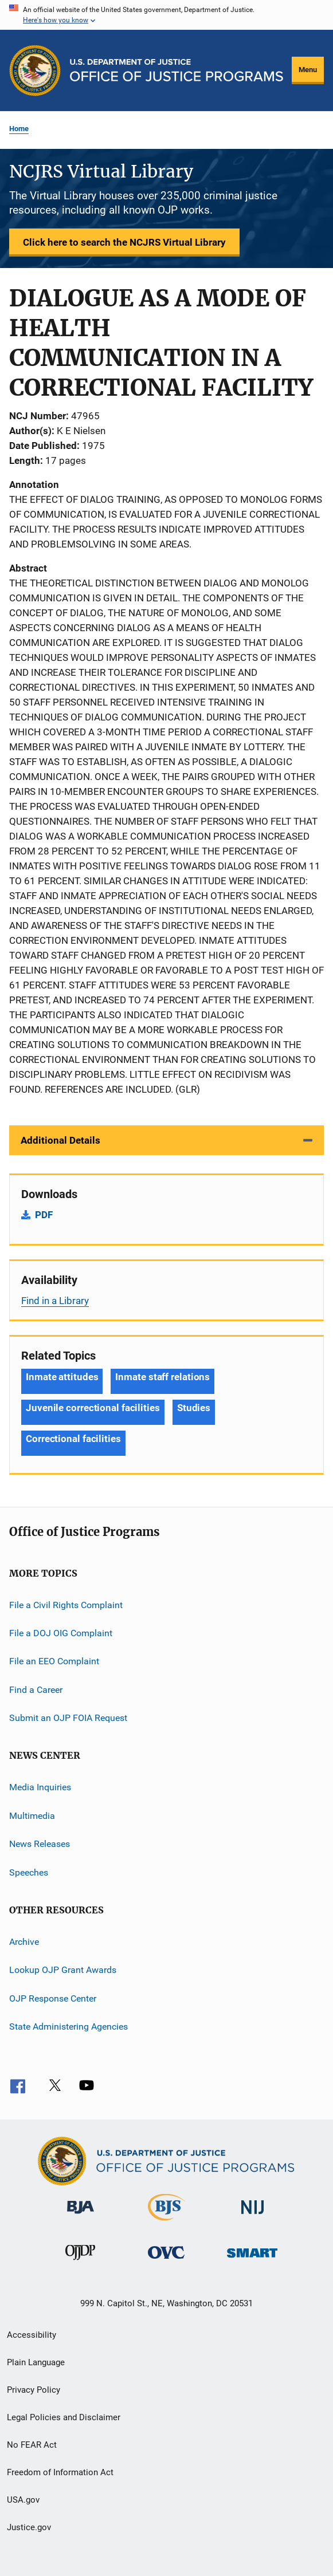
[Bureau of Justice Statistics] (166, 2222)
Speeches (28, 1871)
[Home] (176, 70)
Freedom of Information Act (60, 2472)
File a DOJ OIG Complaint (60, 1633)
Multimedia (32, 1815)
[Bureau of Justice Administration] (80, 2215)
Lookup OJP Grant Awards (62, 1969)
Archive (24, 1941)
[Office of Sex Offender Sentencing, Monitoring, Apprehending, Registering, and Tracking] (252, 2259)
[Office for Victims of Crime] (166, 2260)
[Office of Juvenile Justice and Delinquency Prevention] (80, 2262)
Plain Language (36, 2362)
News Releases (39, 1843)
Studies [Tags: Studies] (193, 1407)
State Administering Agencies (68, 2026)
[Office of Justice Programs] (35, 70)
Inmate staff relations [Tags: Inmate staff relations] (162, 1376)
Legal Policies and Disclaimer (63, 2417)
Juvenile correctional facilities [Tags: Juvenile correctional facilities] (93, 1407)
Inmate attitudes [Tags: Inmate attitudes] (62, 1376)
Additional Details (60, 1140)
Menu (308, 69)
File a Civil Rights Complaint (66, 1604)
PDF (44, 1214)
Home (19, 128)
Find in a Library (55, 1300)
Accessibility (31, 2335)
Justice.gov (29, 2527)
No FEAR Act (32, 2445)
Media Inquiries (40, 1787)
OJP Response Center (52, 1997)
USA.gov (23, 2500)
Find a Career (35, 1689)
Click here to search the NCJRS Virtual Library (124, 242)
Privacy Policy (33, 2390)
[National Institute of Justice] (252, 2216)
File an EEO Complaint (54, 1661)
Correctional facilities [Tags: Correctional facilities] (73, 1438)
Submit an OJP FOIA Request (68, 1717)
